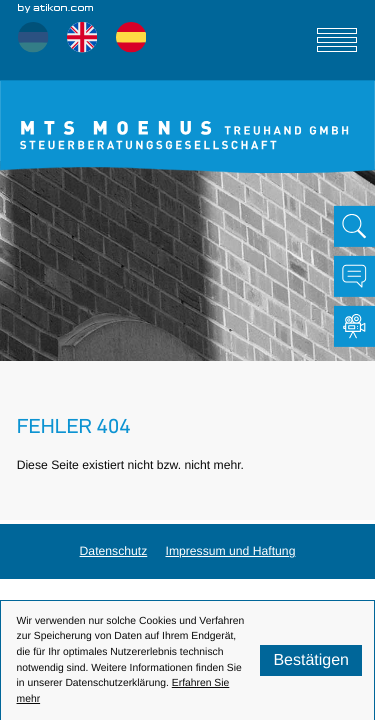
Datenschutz (114, 551)
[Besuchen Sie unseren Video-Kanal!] (354, 326)
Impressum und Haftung (231, 551)
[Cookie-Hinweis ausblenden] (311, 660)
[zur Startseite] (187, 127)
